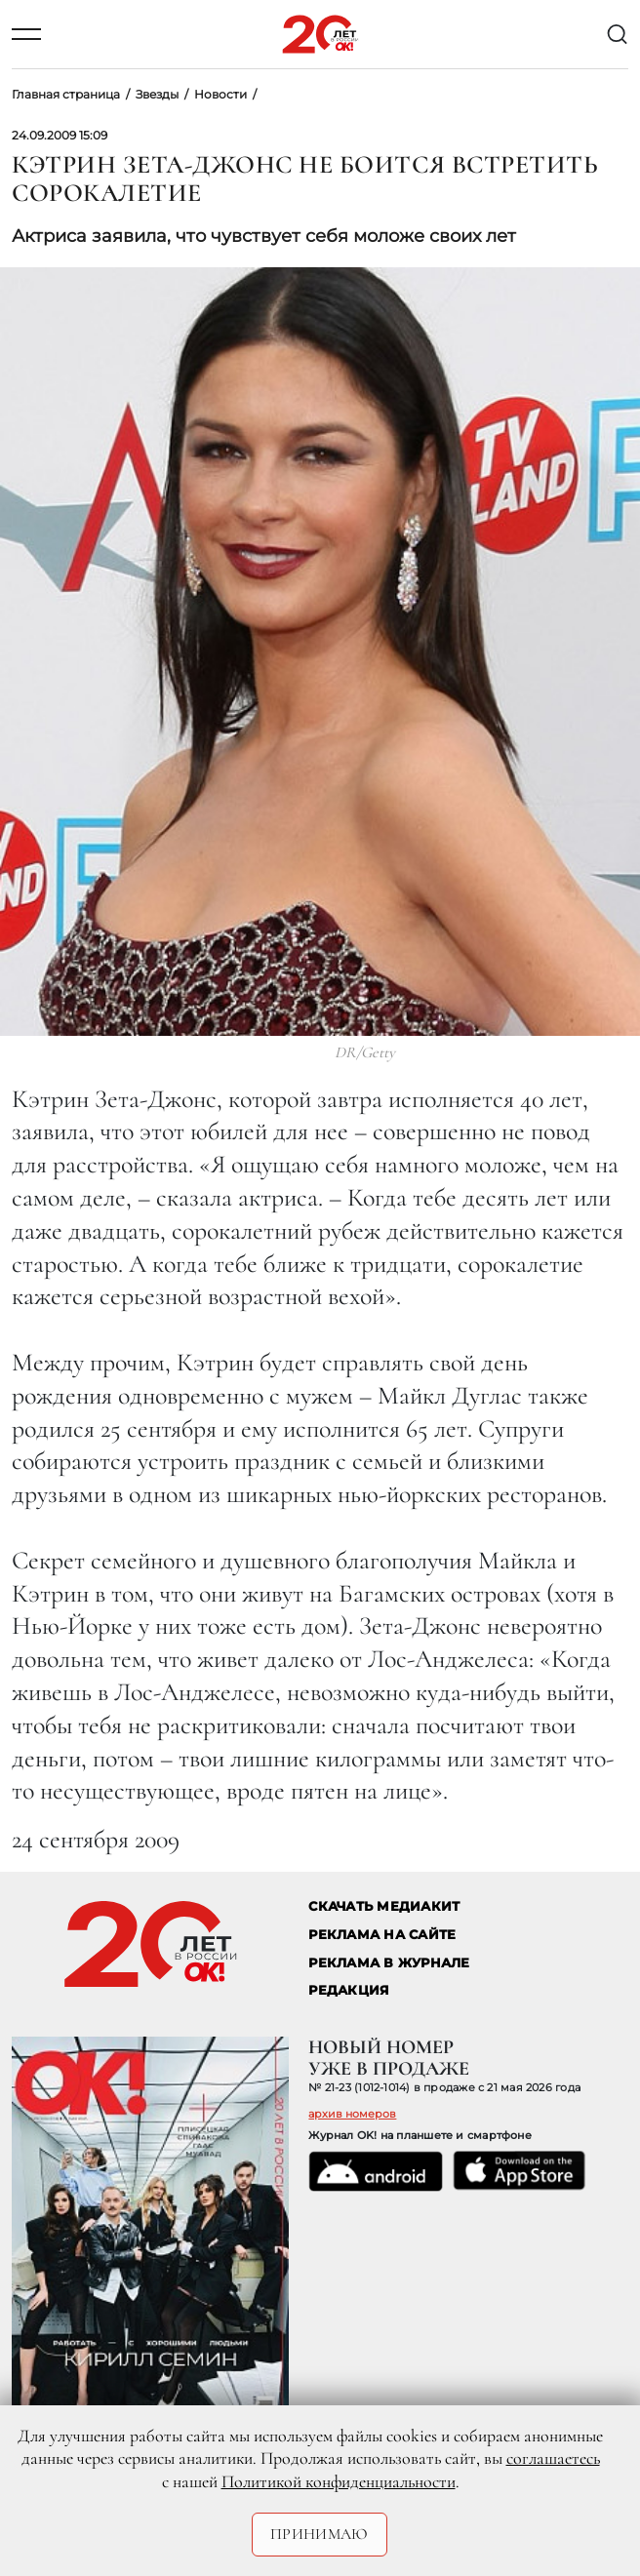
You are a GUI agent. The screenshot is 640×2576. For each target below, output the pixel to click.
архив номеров (352, 2114)
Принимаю (319, 2534)
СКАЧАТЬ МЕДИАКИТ (384, 1906)
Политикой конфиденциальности (338, 2481)
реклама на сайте (382, 1934)
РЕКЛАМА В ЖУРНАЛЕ (388, 1963)
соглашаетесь (553, 2458)
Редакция (348, 1990)
